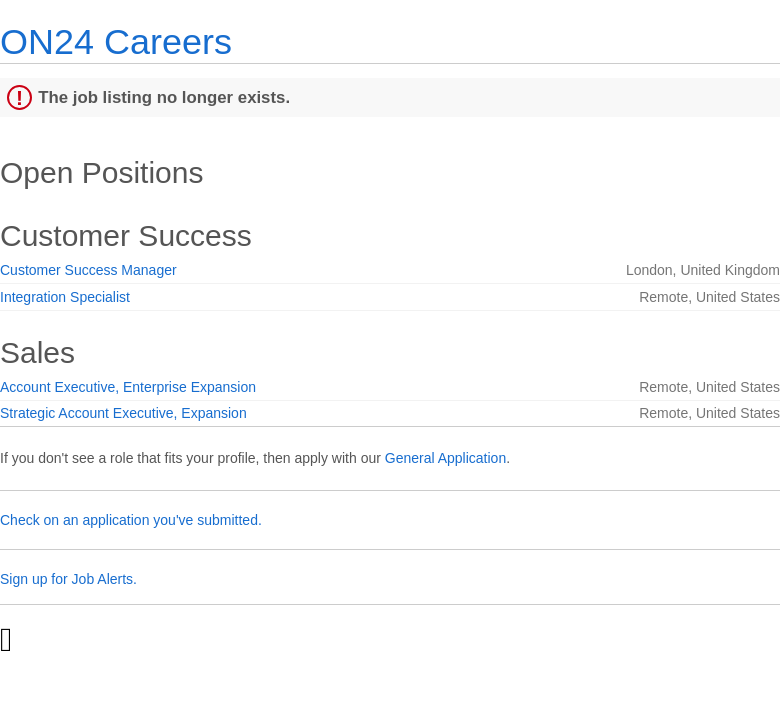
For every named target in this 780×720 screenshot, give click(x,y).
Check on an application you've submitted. (131, 520)
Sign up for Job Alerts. (68, 579)
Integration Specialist (65, 297)
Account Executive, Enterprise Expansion (128, 387)
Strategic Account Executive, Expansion (123, 413)
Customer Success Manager (88, 270)
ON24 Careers (116, 41)
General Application (445, 458)
